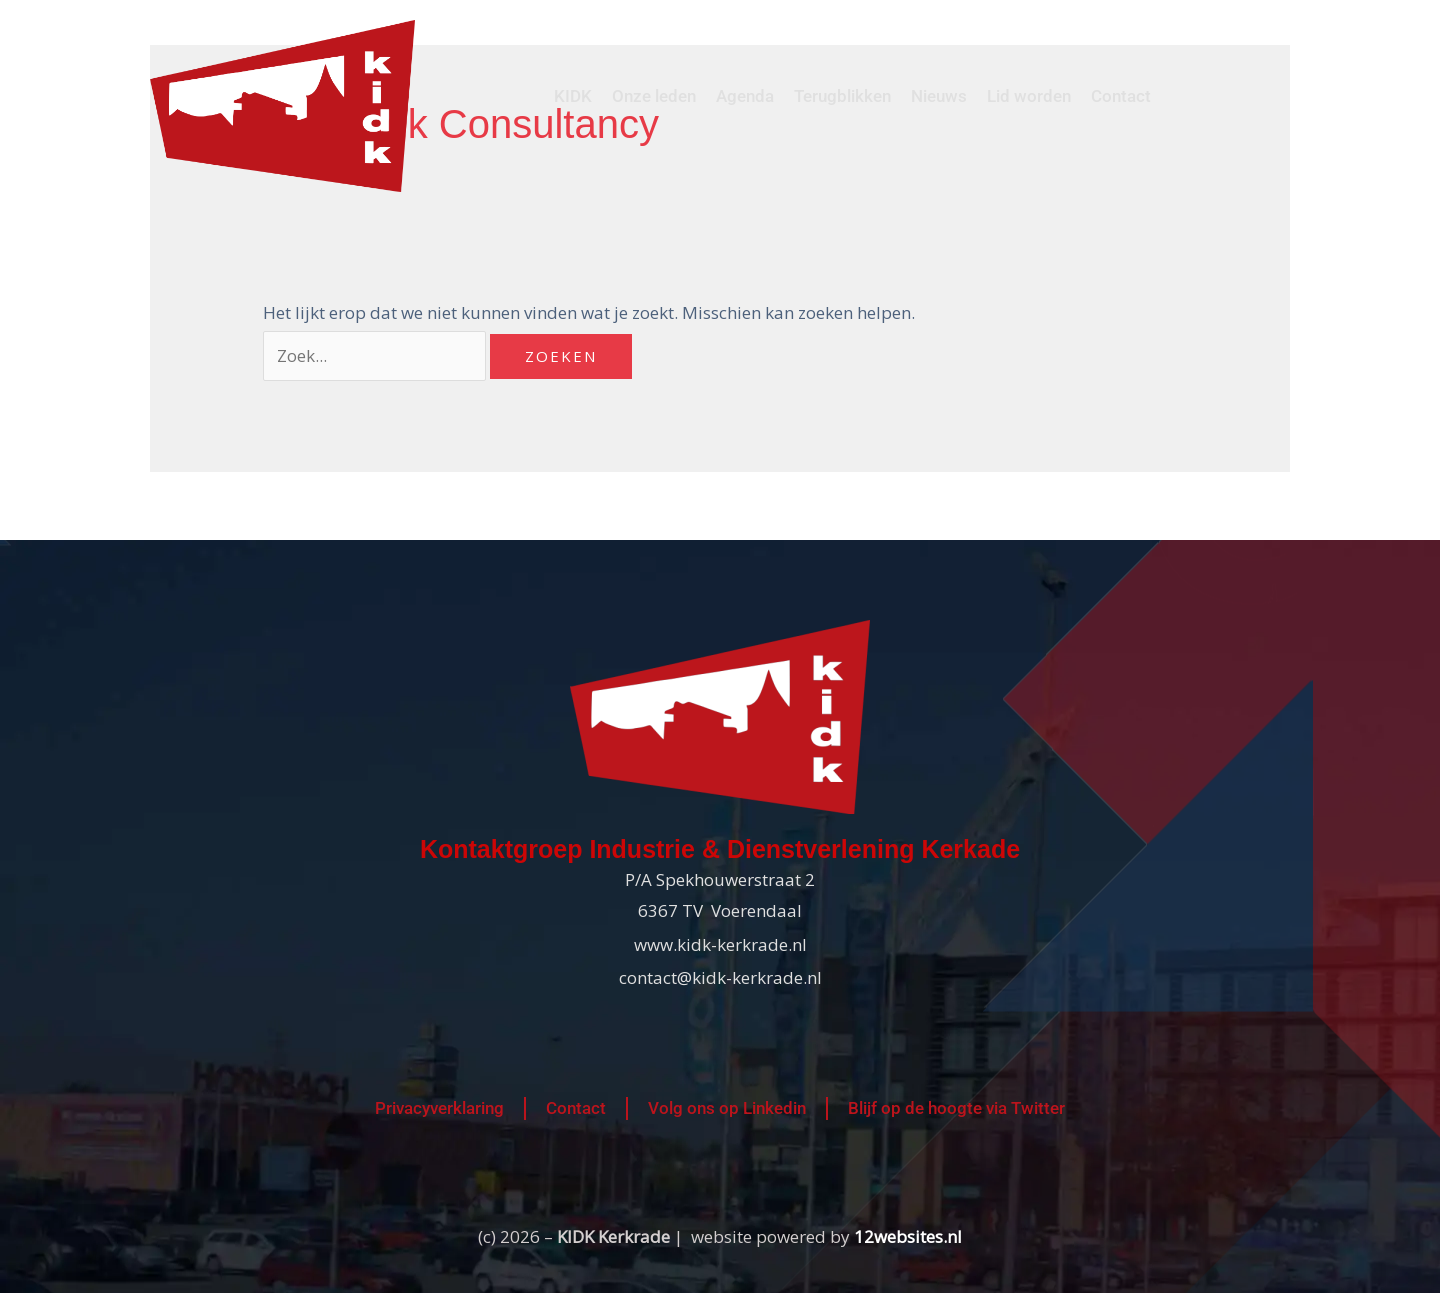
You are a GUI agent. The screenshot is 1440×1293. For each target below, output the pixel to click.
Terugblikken (842, 96)
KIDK (573, 96)
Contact (1121, 96)
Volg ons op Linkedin (727, 1108)
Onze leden (654, 96)
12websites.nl (908, 1236)
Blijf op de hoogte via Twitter (956, 1108)
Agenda (745, 96)
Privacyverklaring (439, 1108)
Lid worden (1029, 96)
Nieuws (939, 96)
